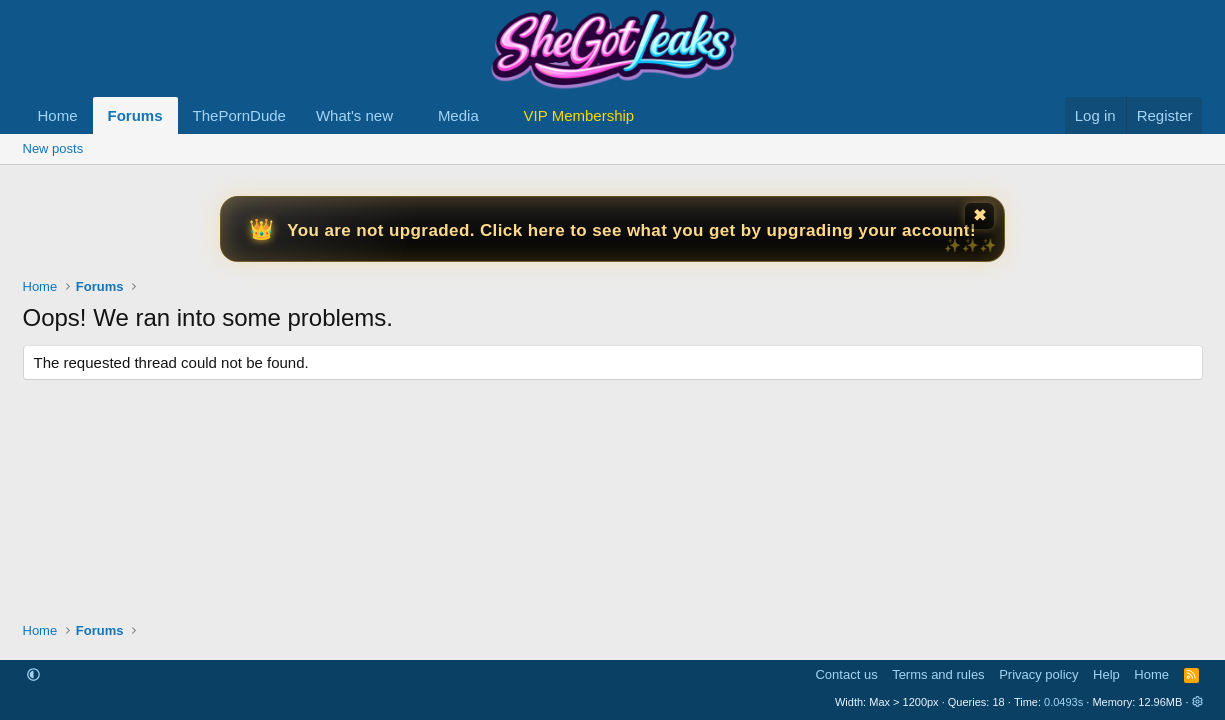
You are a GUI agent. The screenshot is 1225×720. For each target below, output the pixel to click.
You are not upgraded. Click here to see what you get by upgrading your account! (631, 230)
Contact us (846, 674)
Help (1106, 674)
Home (58, 115)
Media (458, 115)
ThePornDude (239, 115)
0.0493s (1063, 702)
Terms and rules (938, 674)
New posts (53, 148)
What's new (354, 115)
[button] (409, 115)
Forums (135, 115)
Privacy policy (1038, 674)
